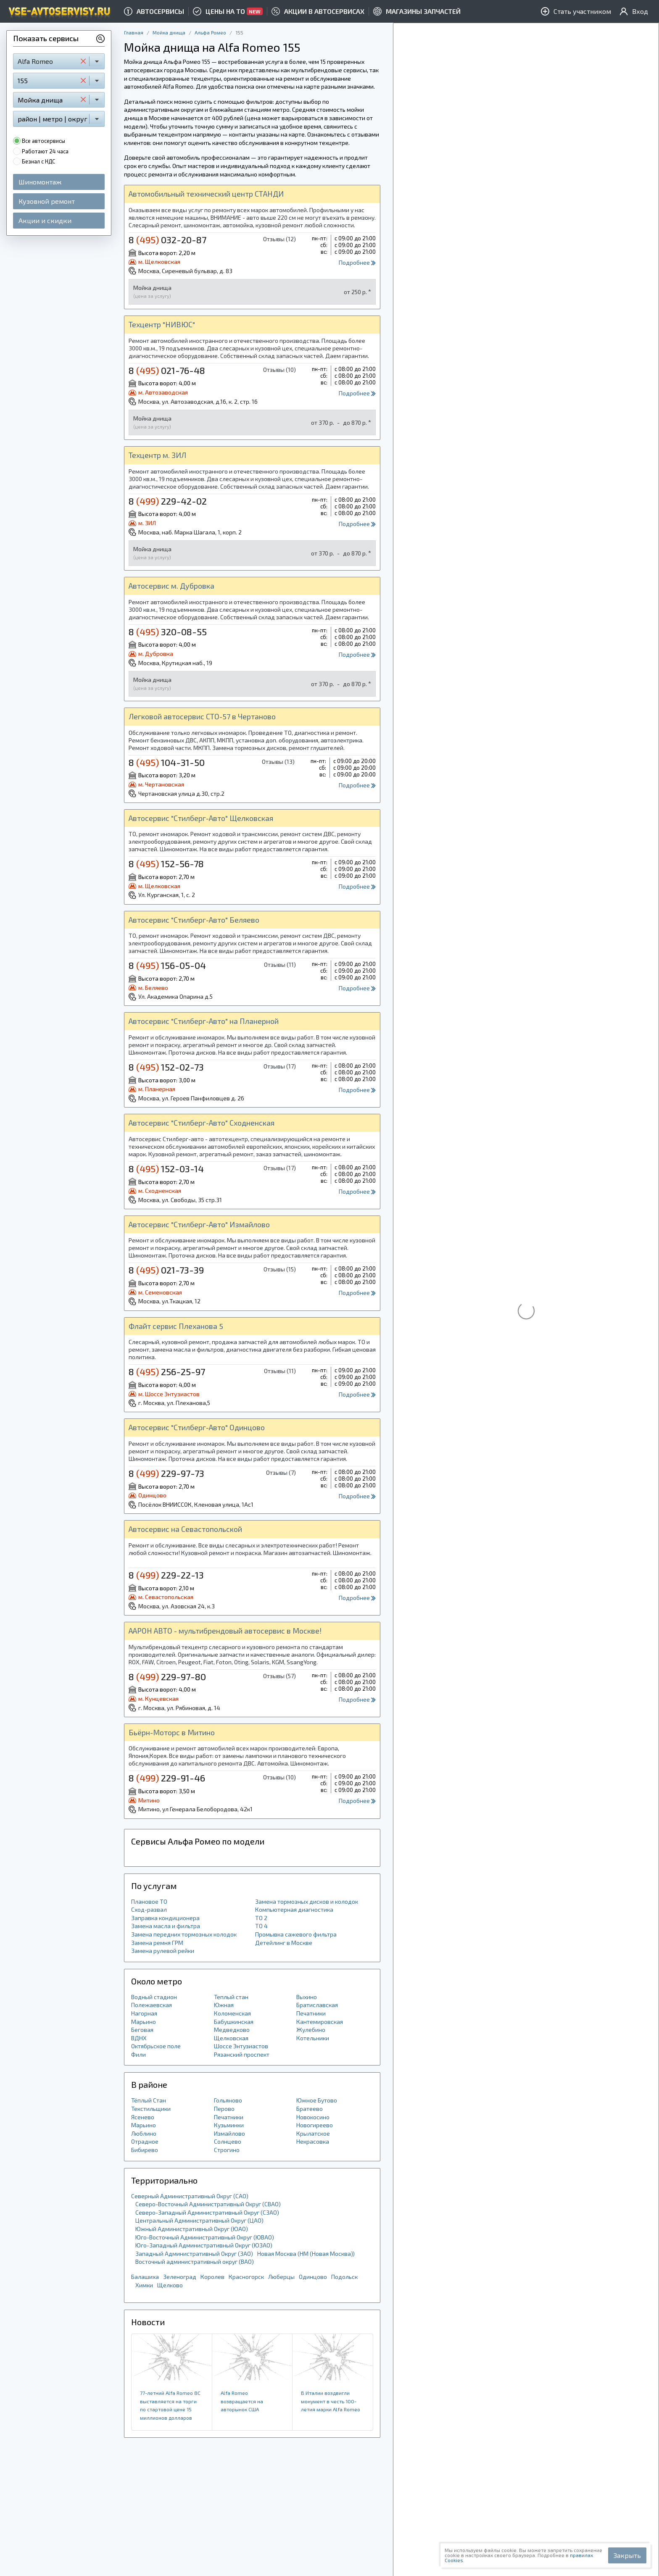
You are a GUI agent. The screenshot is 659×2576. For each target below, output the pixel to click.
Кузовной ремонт (46, 201)
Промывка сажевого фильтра (296, 1934)
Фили (138, 2054)
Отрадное (144, 2141)
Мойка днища (169, 32)
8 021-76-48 (167, 370)
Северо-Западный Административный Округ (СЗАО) (207, 2212)
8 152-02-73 (166, 1066)
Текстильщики (151, 2108)
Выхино (306, 1996)
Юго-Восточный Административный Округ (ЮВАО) (204, 2237)
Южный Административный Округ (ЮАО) (191, 2228)
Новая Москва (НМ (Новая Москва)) (306, 2253)
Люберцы (281, 2276)
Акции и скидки (44, 220)
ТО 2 (261, 1917)
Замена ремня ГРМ (157, 1942)
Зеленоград (179, 2276)
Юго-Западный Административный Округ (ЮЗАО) (203, 2245)
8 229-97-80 (167, 1676)
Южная (224, 2004)
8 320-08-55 (168, 631)
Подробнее (357, 262)
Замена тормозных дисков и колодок (306, 1901)
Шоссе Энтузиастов (241, 2046)
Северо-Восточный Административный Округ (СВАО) (208, 2204)
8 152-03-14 (166, 1168)
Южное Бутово (316, 2100)
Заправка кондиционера (165, 1917)
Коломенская (232, 2013)
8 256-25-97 (167, 1371)
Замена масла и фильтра (165, 1925)
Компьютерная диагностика (294, 1909)
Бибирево (144, 2149)
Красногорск (246, 2276)
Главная (133, 32)
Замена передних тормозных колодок (184, 1934)
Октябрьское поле (156, 2046)
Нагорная (144, 2013)
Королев (212, 2276)
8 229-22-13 (166, 1574)
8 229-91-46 (167, 1777)
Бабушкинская (233, 2021)
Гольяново (228, 2100)
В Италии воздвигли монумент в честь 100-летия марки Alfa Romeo (330, 2401)
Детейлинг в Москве (283, 1942)
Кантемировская (319, 2021)
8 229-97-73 (166, 1473)
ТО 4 (261, 1925)
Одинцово (313, 2276)
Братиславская (317, 2004)
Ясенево (142, 2117)
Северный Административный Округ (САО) (189, 2196)
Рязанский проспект (241, 2054)
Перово (224, 2108)
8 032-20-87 (167, 239)
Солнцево (227, 2141)
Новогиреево (314, 2125)
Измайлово (229, 2133)
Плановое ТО (149, 1901)
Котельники (312, 2038)
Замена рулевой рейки (162, 1950)
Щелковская (231, 2038)
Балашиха (145, 2276)
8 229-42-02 (168, 500)
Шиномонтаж (39, 182)
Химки (144, 2285)
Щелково (170, 2285)
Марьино (143, 2021)
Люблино (143, 2133)
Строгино (227, 2149)
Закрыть (627, 2555)
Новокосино (313, 2117)
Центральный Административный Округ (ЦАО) (199, 2220)
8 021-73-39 (166, 1269)
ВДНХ (139, 2038)
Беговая (142, 2029)
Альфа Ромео (210, 32)
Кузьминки (229, 2125)
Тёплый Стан (148, 2100)
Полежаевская (151, 2004)
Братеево (309, 2108)
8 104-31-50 (167, 762)
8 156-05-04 (167, 965)
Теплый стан (231, 1996)
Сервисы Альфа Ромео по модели (197, 1841)
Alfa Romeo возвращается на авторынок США (242, 2401)
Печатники (311, 2013)
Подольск (344, 2276)
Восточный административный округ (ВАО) (194, 2261)
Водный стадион (154, 1996)
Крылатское (313, 2133)
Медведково (232, 2029)
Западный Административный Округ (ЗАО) (194, 2253)
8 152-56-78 (166, 863)
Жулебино (310, 2029)
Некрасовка (312, 2141)
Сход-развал (149, 1909)
